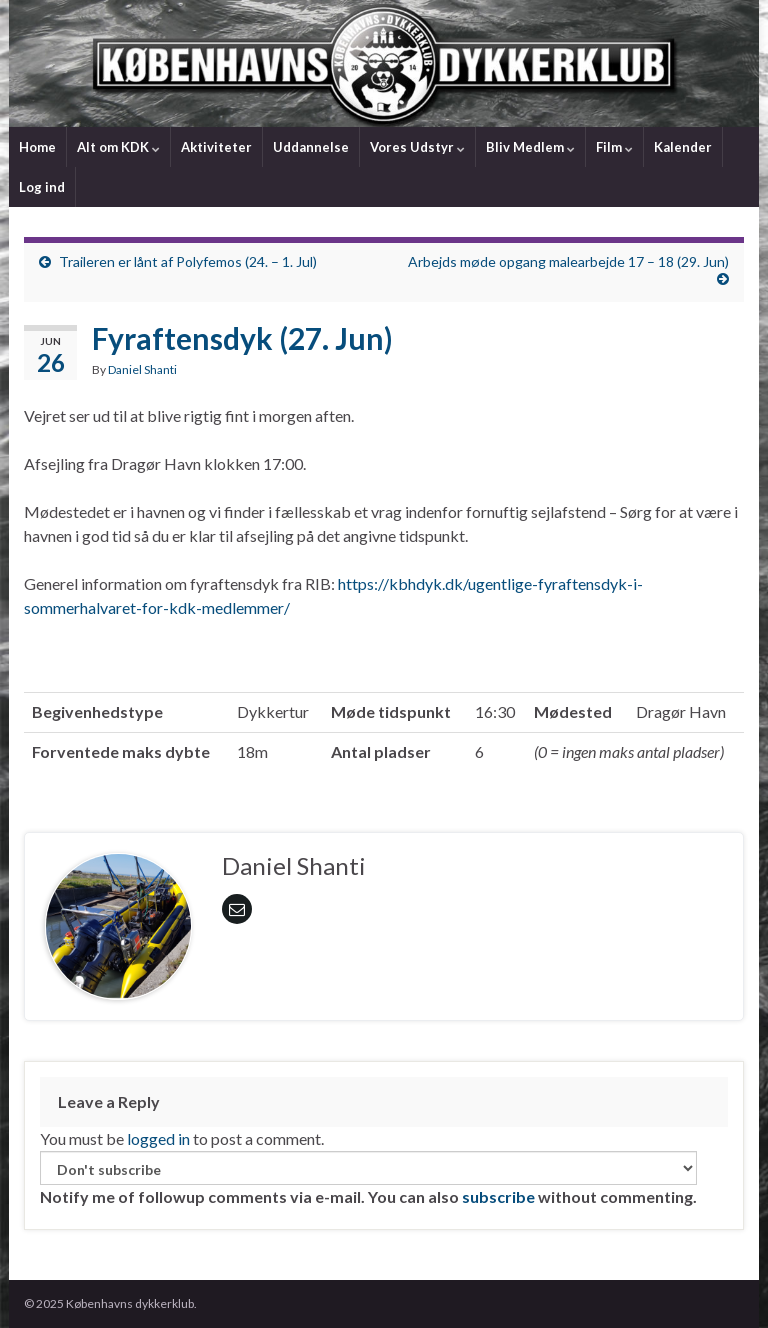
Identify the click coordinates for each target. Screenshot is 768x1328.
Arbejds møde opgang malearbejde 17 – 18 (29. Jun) (568, 261)
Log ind (42, 187)
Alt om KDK (118, 147)
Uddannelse (311, 147)
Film (614, 147)
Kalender (683, 147)
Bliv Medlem (530, 147)
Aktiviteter (216, 147)
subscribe (498, 1196)
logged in (158, 1138)
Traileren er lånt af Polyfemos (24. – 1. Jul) (188, 261)
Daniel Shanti (142, 369)
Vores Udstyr (417, 147)
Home (37, 147)
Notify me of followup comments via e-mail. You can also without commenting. (368, 1178)
